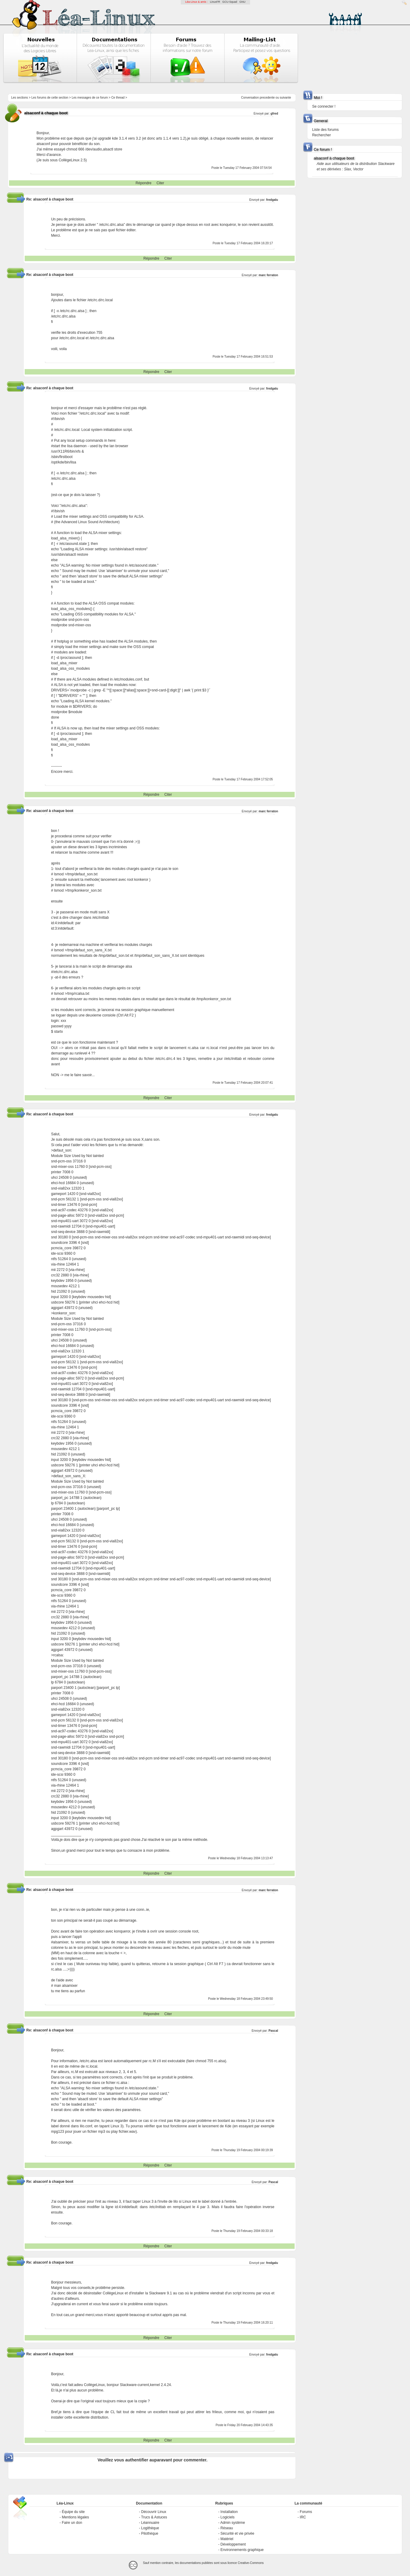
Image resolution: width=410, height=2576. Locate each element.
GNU (242, 1)
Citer (160, 183)
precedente (267, 97)
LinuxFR (215, 1)
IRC (303, 2517)
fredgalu (272, 199)
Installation (229, 2512)
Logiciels (228, 2517)
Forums (306, 2512)
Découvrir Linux (153, 2512)
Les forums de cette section (49, 97)
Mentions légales (75, 2517)
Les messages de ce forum (90, 97)
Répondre (144, 183)
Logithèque (150, 2528)
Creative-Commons (251, 2563)
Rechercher (321, 135)
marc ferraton (268, 275)
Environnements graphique (242, 2550)
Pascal (273, 2030)
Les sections (19, 97)
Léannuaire (150, 2523)
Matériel (227, 2539)
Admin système (232, 2523)
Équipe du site (73, 2512)
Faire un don (72, 2523)
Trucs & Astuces (154, 2517)
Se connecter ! (323, 106)
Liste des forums (325, 130)
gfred (274, 113)
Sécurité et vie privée (237, 2533)
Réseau (227, 2528)
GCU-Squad (229, 1)
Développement (233, 2544)
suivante (285, 97)
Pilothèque (149, 2533)
